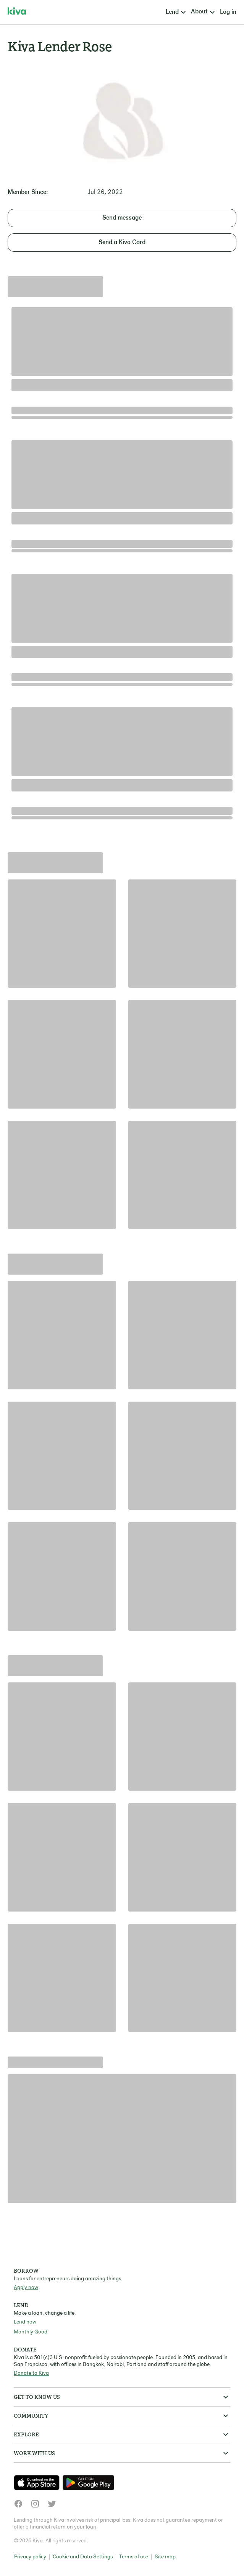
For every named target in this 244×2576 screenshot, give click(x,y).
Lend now (25, 2322)
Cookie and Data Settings (83, 2557)
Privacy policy (30, 2557)
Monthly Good (30, 2332)
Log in (228, 12)
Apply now (26, 2288)
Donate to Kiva (31, 2373)
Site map (165, 2557)
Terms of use (133, 2557)
